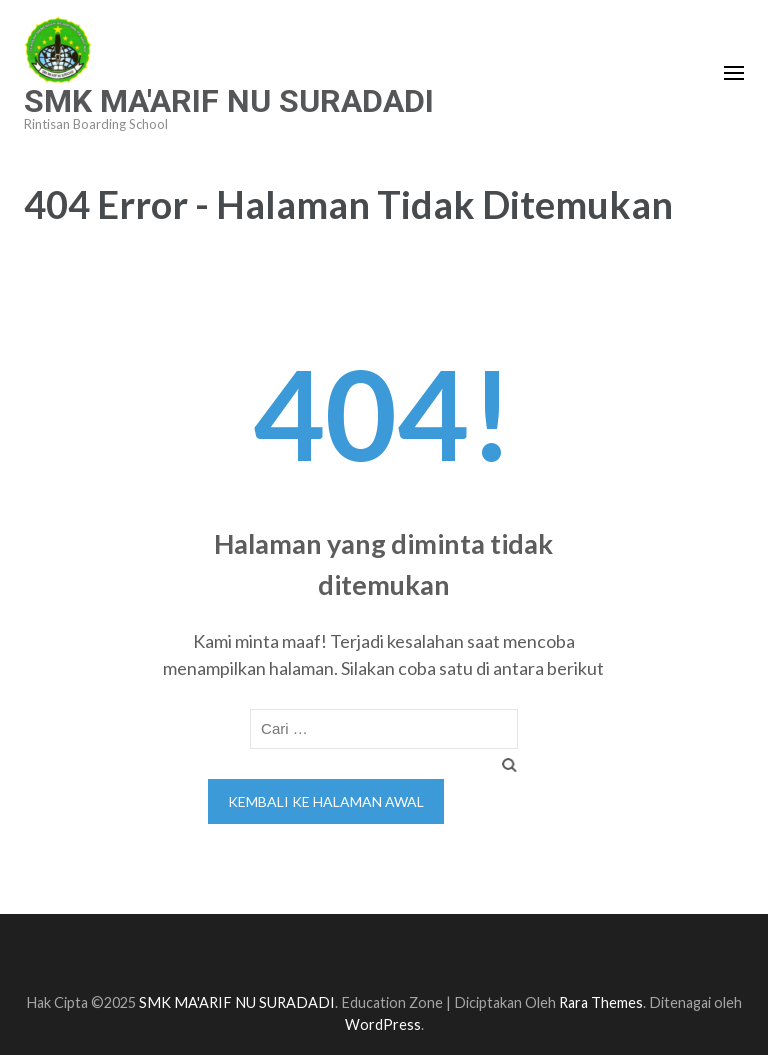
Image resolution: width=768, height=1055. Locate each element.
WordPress (383, 1024)
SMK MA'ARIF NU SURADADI (229, 101)
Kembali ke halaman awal (326, 801)
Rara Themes (601, 1002)
